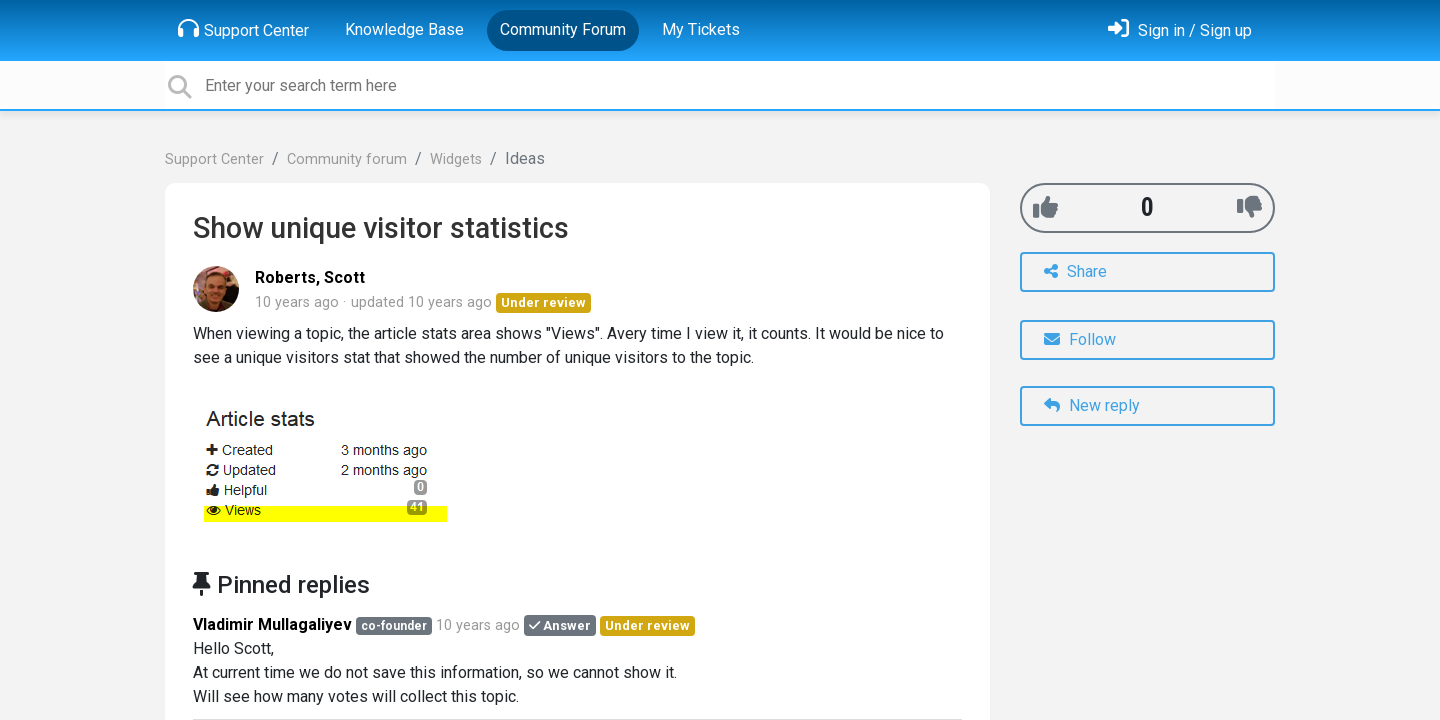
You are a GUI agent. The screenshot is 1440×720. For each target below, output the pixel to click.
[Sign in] (1180, 30)
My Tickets (701, 29)
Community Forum (563, 29)
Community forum (347, 159)
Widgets (456, 159)
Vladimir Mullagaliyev (272, 624)
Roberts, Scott (310, 277)
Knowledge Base (404, 29)
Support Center (243, 29)
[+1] (1045, 207)
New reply (1092, 405)
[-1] (1249, 207)
